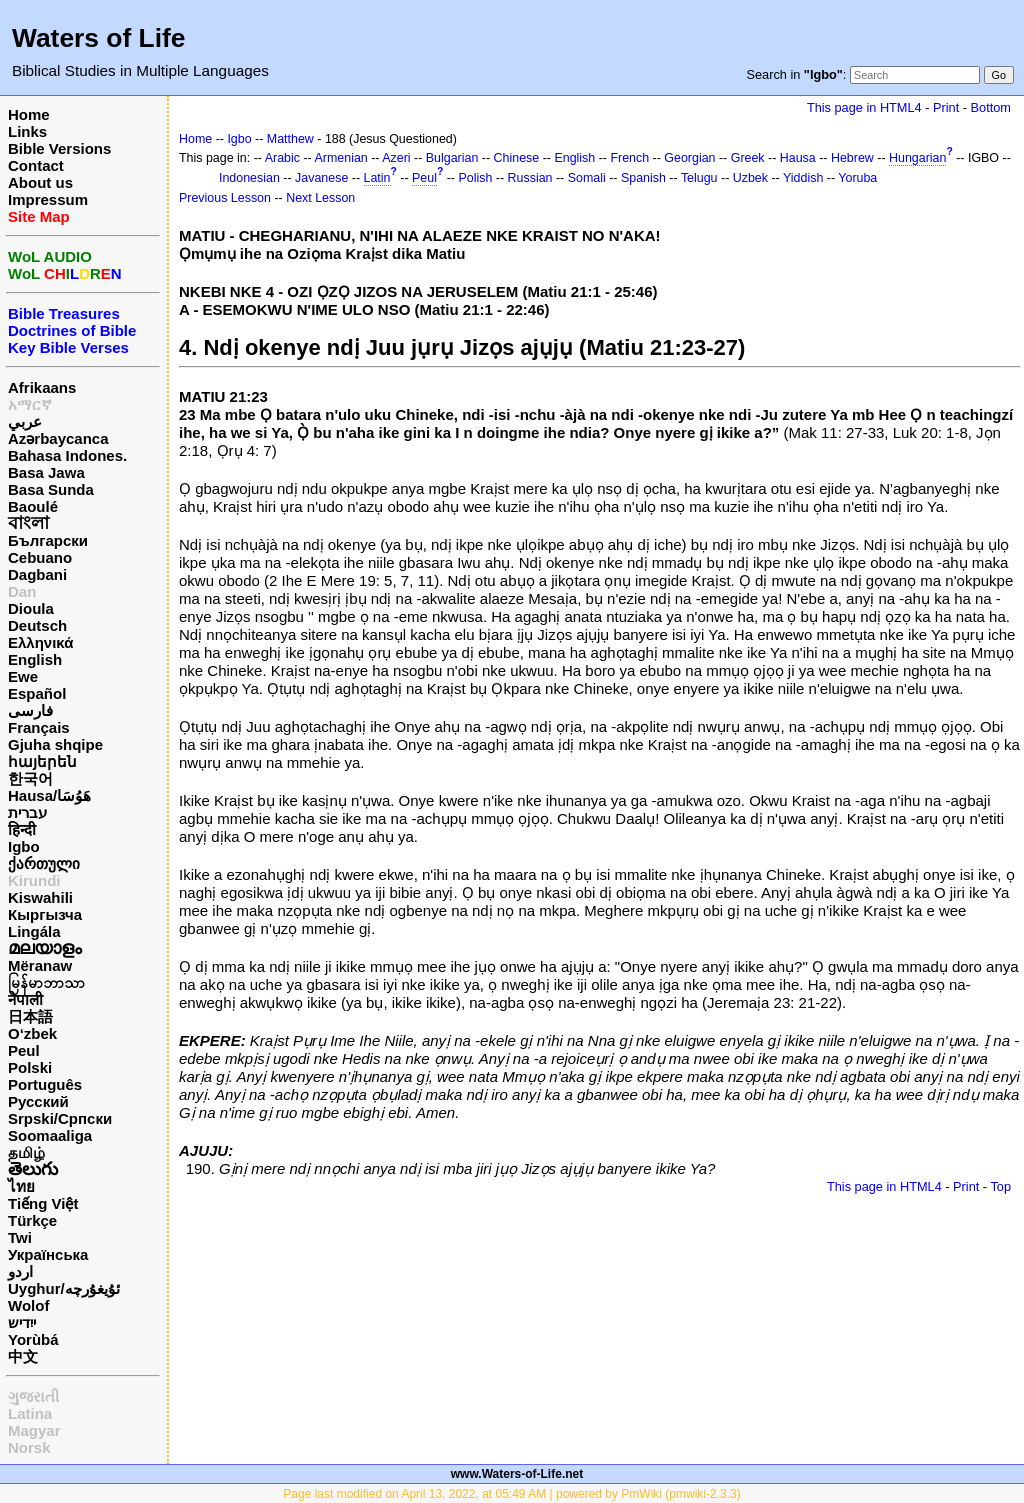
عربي (25, 421)
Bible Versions (59, 148)
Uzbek (750, 178)
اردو (20, 1271)
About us (40, 182)
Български (48, 540)
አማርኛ (30, 404)
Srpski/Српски (60, 1118)
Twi (20, 1237)
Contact (36, 165)
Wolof (28, 1305)
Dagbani (37, 574)
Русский (38, 1101)
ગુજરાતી (33, 1396)
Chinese (517, 158)
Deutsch (37, 625)
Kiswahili (40, 897)
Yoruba (857, 178)
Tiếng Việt (43, 1203)
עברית (27, 812)
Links (27, 131)
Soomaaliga (50, 1135)
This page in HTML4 (864, 107)
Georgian (689, 158)
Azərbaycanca (58, 438)
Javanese (321, 178)
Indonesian (249, 178)
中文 (23, 1356)
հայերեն (42, 761)
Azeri (396, 158)
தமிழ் (26, 1152)
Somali (587, 178)
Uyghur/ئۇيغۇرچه (64, 1288)
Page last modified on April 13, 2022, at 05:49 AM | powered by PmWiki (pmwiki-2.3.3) (511, 1494)
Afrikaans (42, 387)
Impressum (48, 199)
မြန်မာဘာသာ (46, 982)
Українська (48, 1254)
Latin (377, 178)
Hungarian (917, 158)
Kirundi (34, 880)
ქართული (44, 863)
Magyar (34, 1430)
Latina (30, 1413)
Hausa (798, 158)
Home (29, 114)
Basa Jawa (46, 472)
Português (45, 1084)
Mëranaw (40, 965)
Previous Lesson (225, 198)
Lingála (34, 931)
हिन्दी (22, 829)
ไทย (21, 1186)
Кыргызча (45, 914)
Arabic (282, 158)
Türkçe (32, 1220)
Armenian (341, 158)
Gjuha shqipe (55, 744)
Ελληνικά (40, 642)
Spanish (643, 178)
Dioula (31, 608)
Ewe (23, 676)
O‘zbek (32, 1033)
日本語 (30, 1016)
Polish (475, 178)
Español (37, 693)
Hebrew (852, 158)
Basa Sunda (51, 489)
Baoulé (33, 506)
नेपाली (25, 999)
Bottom (991, 107)
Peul (24, 1050)
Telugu (699, 178)
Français (39, 727)
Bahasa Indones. (67, 455)
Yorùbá (33, 1339)
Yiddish (803, 178)
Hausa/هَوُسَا (49, 795)
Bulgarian (452, 158)
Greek (748, 158)
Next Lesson (320, 198)
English (35, 659)
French (629, 158)
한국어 (30, 778)
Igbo (24, 846)
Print (946, 107)
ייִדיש (22, 1322)
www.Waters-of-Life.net (517, 1474)
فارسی (30, 710)
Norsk (29, 1447)
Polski (30, 1067)
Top (1000, 1186)
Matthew (290, 139)
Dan (22, 591)
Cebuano (40, 557)
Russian (530, 178)
